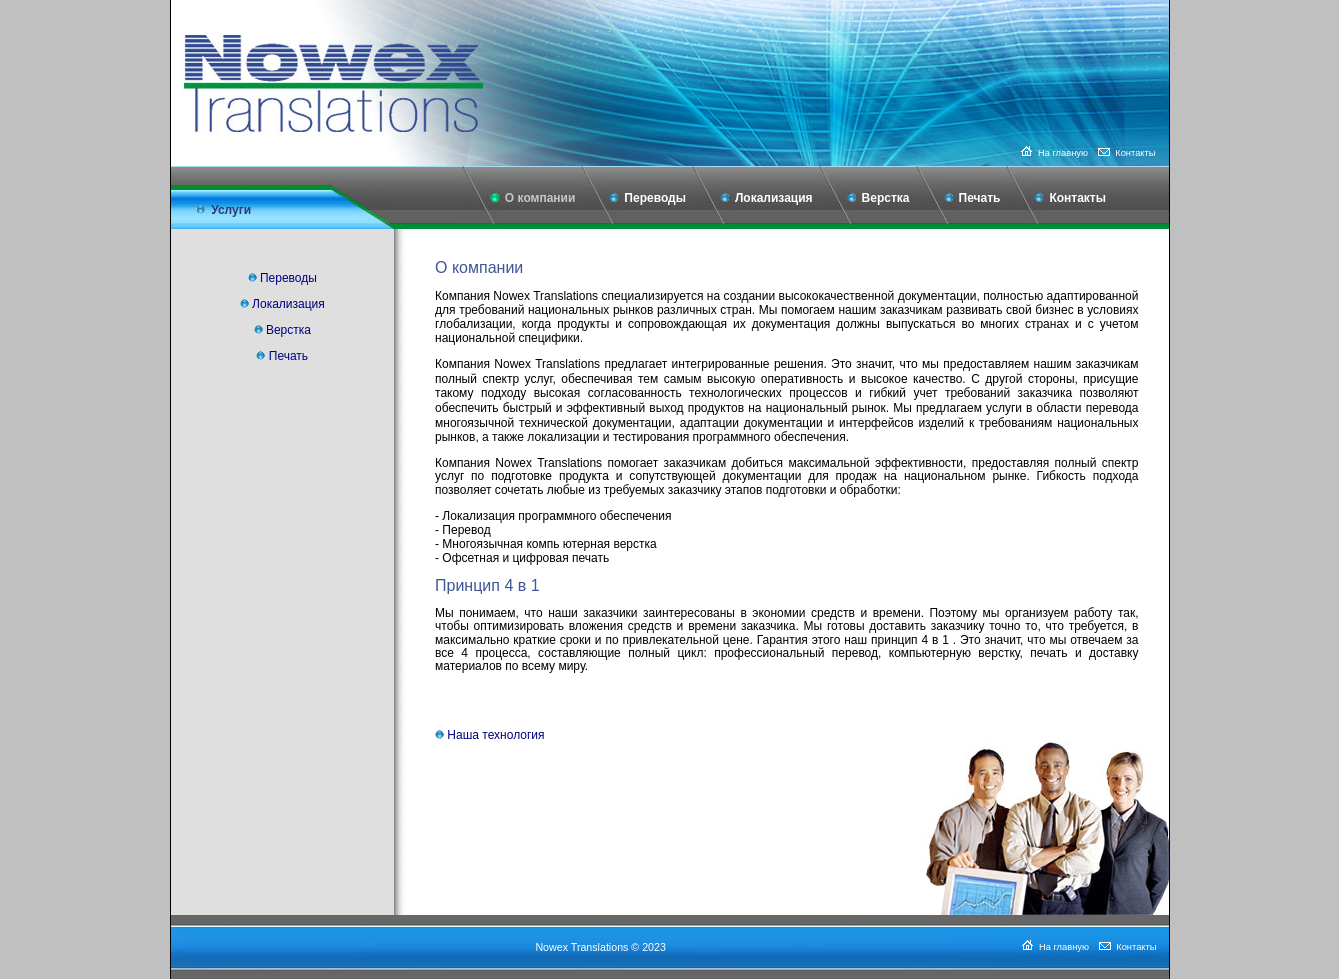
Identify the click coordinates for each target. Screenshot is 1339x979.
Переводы (655, 198)
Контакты (1126, 153)
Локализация (774, 198)
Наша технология (495, 735)
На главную (1053, 153)
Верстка (886, 198)
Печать (980, 198)
